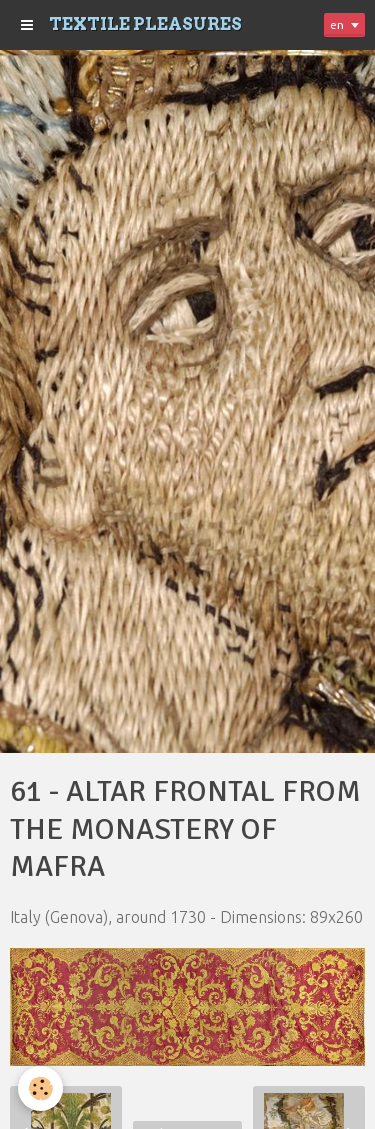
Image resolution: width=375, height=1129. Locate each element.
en (337, 24)
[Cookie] (40, 1088)
